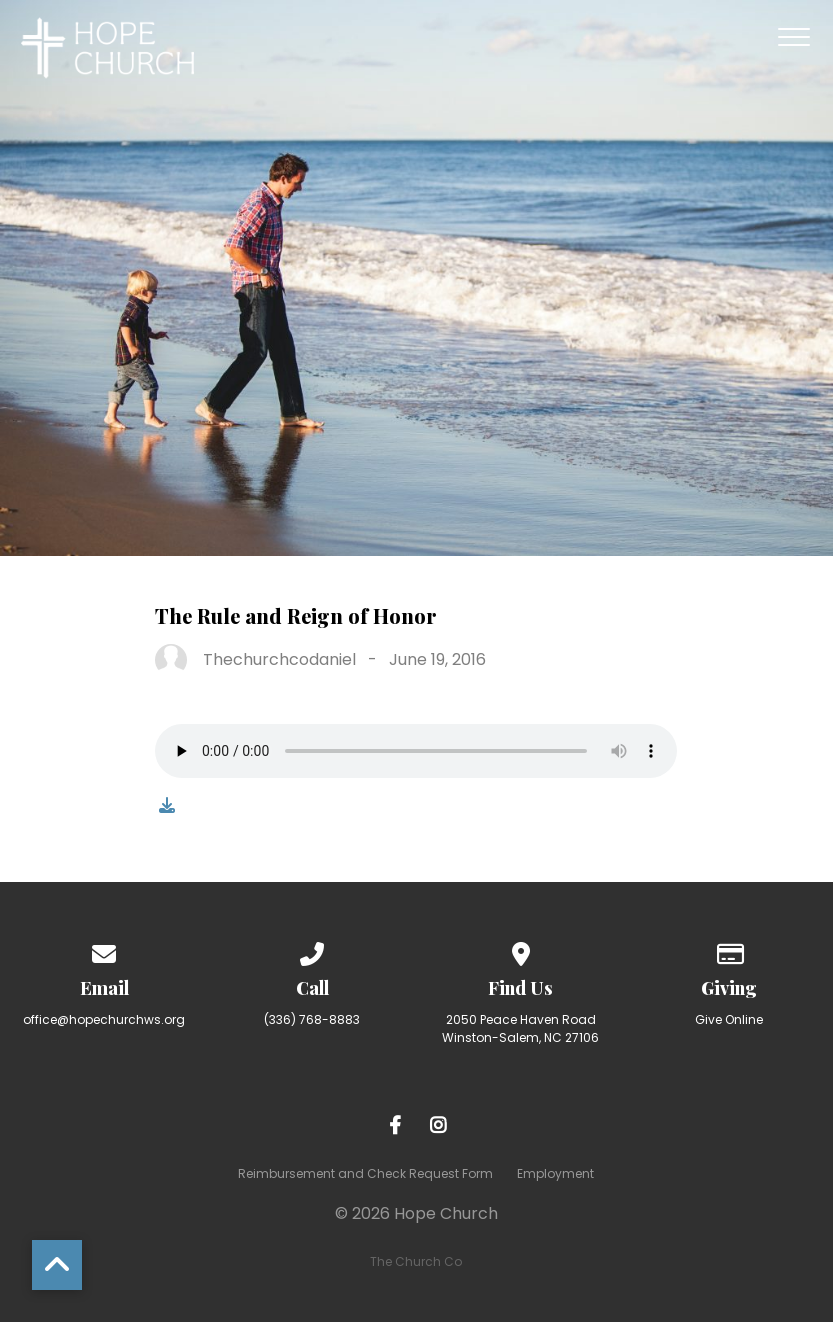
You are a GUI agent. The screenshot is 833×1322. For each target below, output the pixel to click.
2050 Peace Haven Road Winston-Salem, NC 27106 (520, 1028)
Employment (555, 1173)
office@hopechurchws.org (104, 1019)
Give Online (729, 1019)
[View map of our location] (521, 950)
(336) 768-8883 (312, 1019)
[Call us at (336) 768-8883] (313, 950)
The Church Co (416, 1261)
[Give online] (729, 950)
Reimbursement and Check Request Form (365, 1173)
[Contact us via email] (104, 950)
